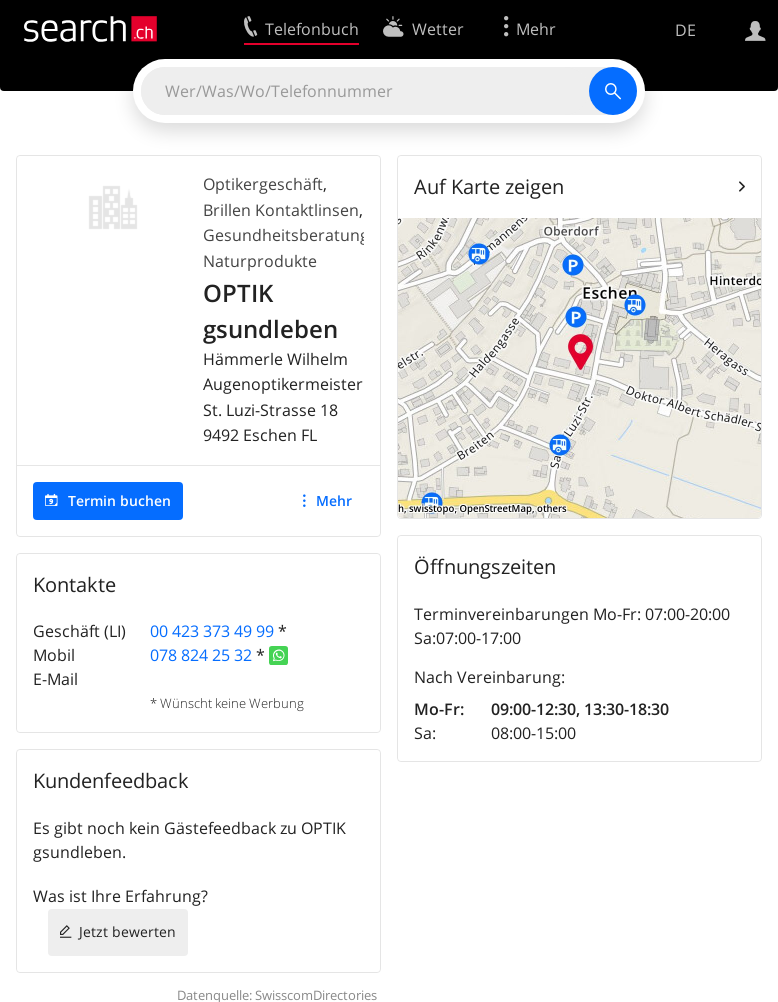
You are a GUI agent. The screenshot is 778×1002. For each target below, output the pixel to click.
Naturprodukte (260, 261)
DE (685, 30)
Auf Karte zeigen (489, 186)
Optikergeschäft (263, 184)
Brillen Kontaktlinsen (281, 210)
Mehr (334, 500)
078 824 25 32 (201, 655)
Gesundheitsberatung (286, 235)
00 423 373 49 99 (212, 631)
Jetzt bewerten (127, 931)
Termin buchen (119, 500)
